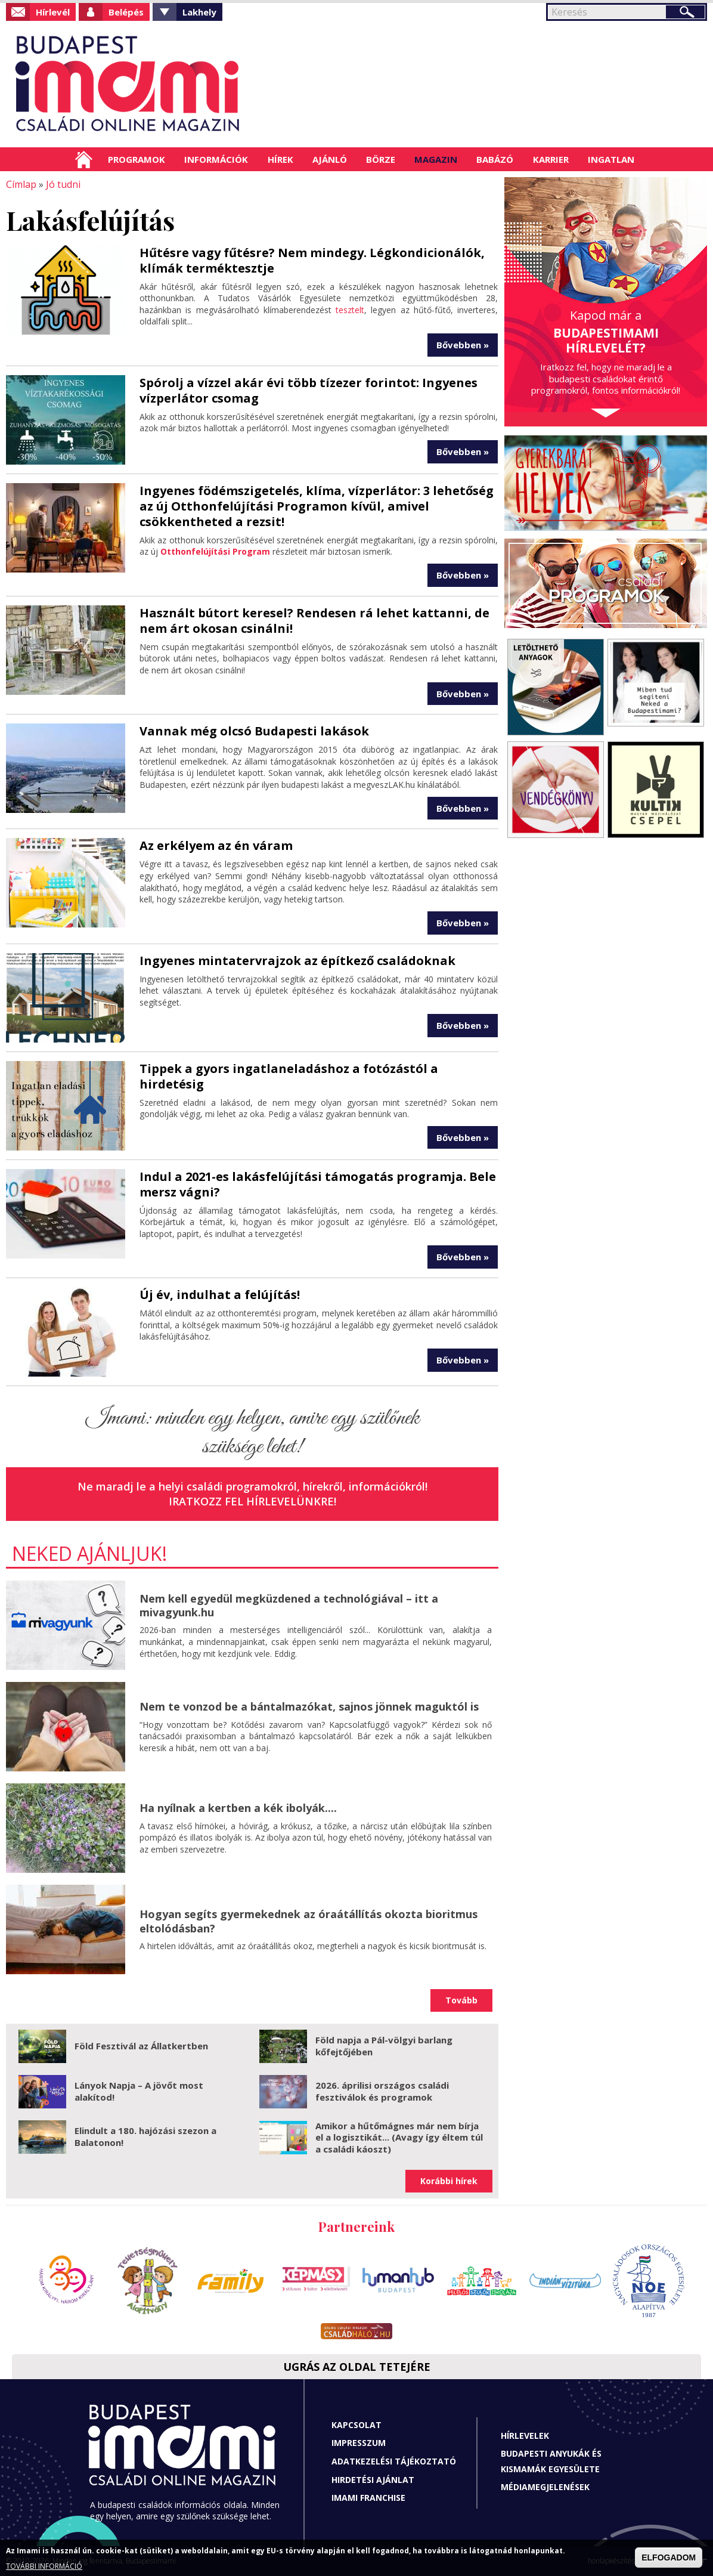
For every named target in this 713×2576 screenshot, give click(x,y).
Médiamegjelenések (545, 2486)
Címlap (83, 159)
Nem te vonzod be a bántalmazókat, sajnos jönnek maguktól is (309, 1706)
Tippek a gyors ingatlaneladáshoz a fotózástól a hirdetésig (289, 1075)
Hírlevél (53, 12)
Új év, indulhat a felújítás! (220, 1295)
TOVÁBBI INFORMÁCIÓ (44, 2566)
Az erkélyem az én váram (216, 845)
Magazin (435, 159)
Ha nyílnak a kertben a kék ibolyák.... (238, 1808)
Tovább (461, 2000)
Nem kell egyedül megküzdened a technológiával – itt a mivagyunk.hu (289, 1605)
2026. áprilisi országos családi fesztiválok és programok (382, 2091)
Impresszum (358, 2442)
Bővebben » (462, 345)
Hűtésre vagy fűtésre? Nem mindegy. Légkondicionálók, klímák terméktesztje (312, 260)
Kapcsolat (356, 2424)
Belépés (126, 12)
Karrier (551, 159)
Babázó (494, 159)
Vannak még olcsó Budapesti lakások (254, 731)
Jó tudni (63, 184)
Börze (380, 159)
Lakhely (199, 12)
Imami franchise (368, 2497)
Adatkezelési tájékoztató (393, 2461)
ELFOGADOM (668, 2557)
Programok (136, 159)
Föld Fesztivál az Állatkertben (141, 2046)
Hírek (280, 159)
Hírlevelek (525, 2435)
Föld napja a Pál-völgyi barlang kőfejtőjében (383, 2046)
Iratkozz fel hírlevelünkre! (252, 1501)
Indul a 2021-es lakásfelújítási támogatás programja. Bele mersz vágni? (318, 1183)
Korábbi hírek (449, 2181)
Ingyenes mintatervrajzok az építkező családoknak (297, 960)
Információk (216, 159)
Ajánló (329, 159)
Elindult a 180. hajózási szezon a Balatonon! (145, 2136)
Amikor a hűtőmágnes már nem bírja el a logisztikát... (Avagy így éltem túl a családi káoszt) (399, 2137)
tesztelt (350, 310)
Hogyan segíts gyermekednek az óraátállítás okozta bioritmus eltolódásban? (309, 1921)
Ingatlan (611, 159)
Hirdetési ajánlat (372, 2479)
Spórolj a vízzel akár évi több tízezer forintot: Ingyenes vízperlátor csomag (309, 390)
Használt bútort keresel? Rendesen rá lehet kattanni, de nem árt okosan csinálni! (314, 620)
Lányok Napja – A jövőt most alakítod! (139, 2091)
